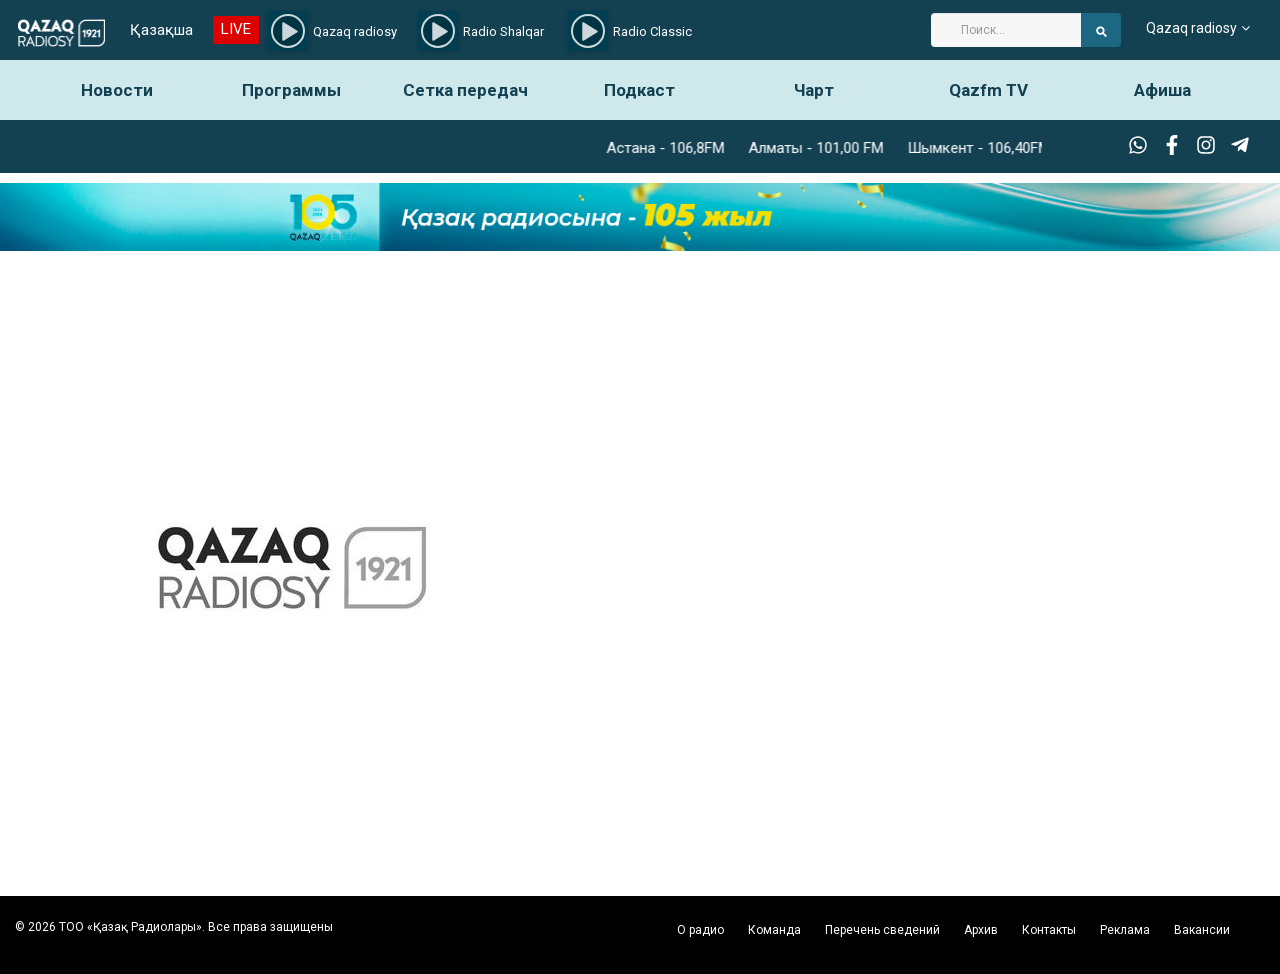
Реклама (1125, 930)
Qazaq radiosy (1191, 30)
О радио (700, 930)
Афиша (1162, 90)
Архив (981, 930)
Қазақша (159, 30)
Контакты (1049, 930)
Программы (291, 90)
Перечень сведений (882, 930)
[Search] (1006, 30)
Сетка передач (465, 90)
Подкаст (639, 90)
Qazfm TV (988, 90)
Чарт (814, 90)
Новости (117, 90)
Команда (774, 930)
